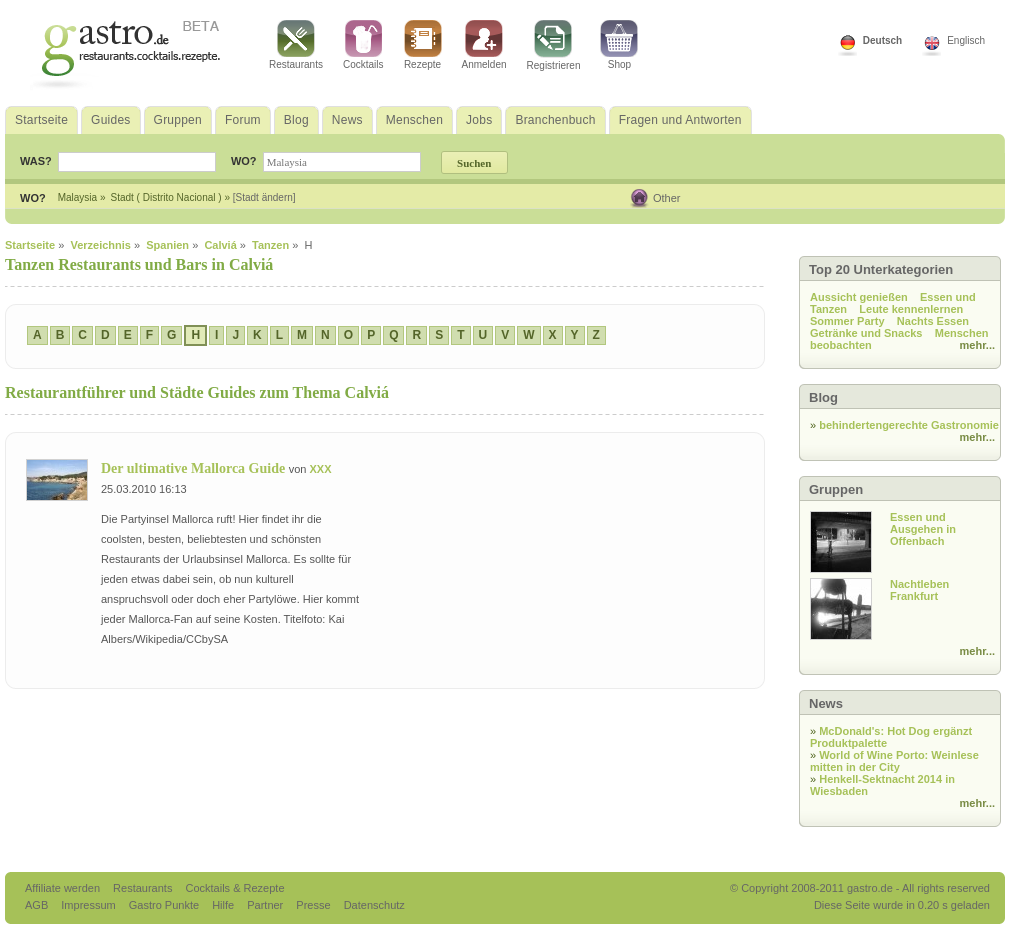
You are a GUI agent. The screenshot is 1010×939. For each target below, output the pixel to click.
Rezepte (423, 45)
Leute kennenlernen (911, 309)
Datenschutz (374, 905)
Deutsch (882, 40)
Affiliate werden (64, 888)
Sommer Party (847, 321)
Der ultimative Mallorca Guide (195, 468)
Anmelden (484, 45)
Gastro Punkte (165, 905)
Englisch (966, 40)
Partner (266, 905)
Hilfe (224, 905)
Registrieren (554, 45)
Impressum (89, 905)
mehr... (977, 345)
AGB (38, 905)
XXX (320, 469)
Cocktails (363, 45)
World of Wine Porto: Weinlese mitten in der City (894, 761)
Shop (619, 45)
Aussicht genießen (859, 297)
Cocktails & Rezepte (234, 888)
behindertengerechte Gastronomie (909, 425)
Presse (313, 905)
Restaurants (296, 45)
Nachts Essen (933, 321)
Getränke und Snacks (866, 333)
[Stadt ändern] (264, 197)
